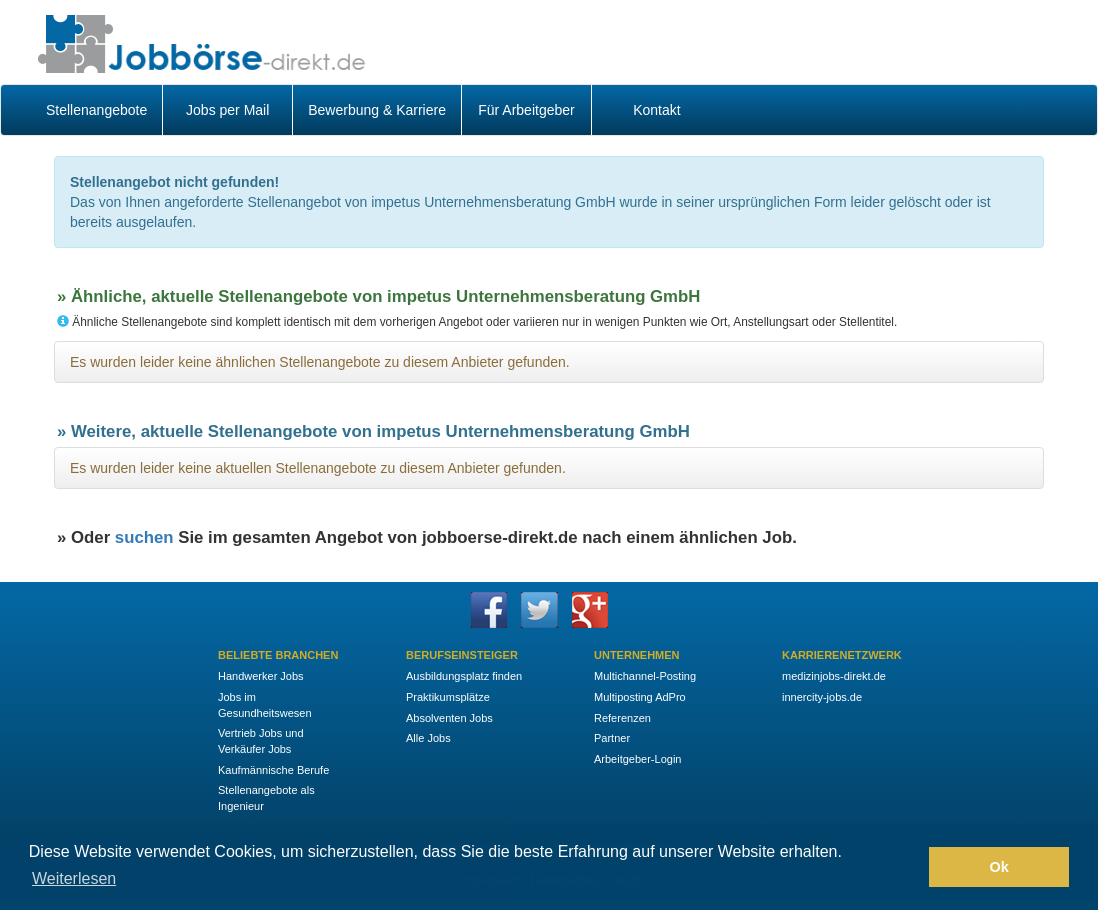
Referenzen (622, 718)
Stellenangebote (96, 110)
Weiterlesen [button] (74, 878)
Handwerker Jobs (261, 676)
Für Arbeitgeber (526, 110)
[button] (908, 867)
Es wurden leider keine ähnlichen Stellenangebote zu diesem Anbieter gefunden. (320, 362)
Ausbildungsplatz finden (464, 676)
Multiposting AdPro (640, 697)
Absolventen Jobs (449, 718)
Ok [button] (999, 867)
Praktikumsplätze (448, 697)
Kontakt (656, 110)
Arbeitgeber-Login (637, 759)
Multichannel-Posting (645, 676)
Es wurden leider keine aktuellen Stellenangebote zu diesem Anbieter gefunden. (318, 468)
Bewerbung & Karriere (377, 110)
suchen (144, 537)
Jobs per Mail (227, 110)
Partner (612, 738)
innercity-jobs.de (822, 697)
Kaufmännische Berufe (273, 770)
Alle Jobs (428, 738)
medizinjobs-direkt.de (834, 676)
